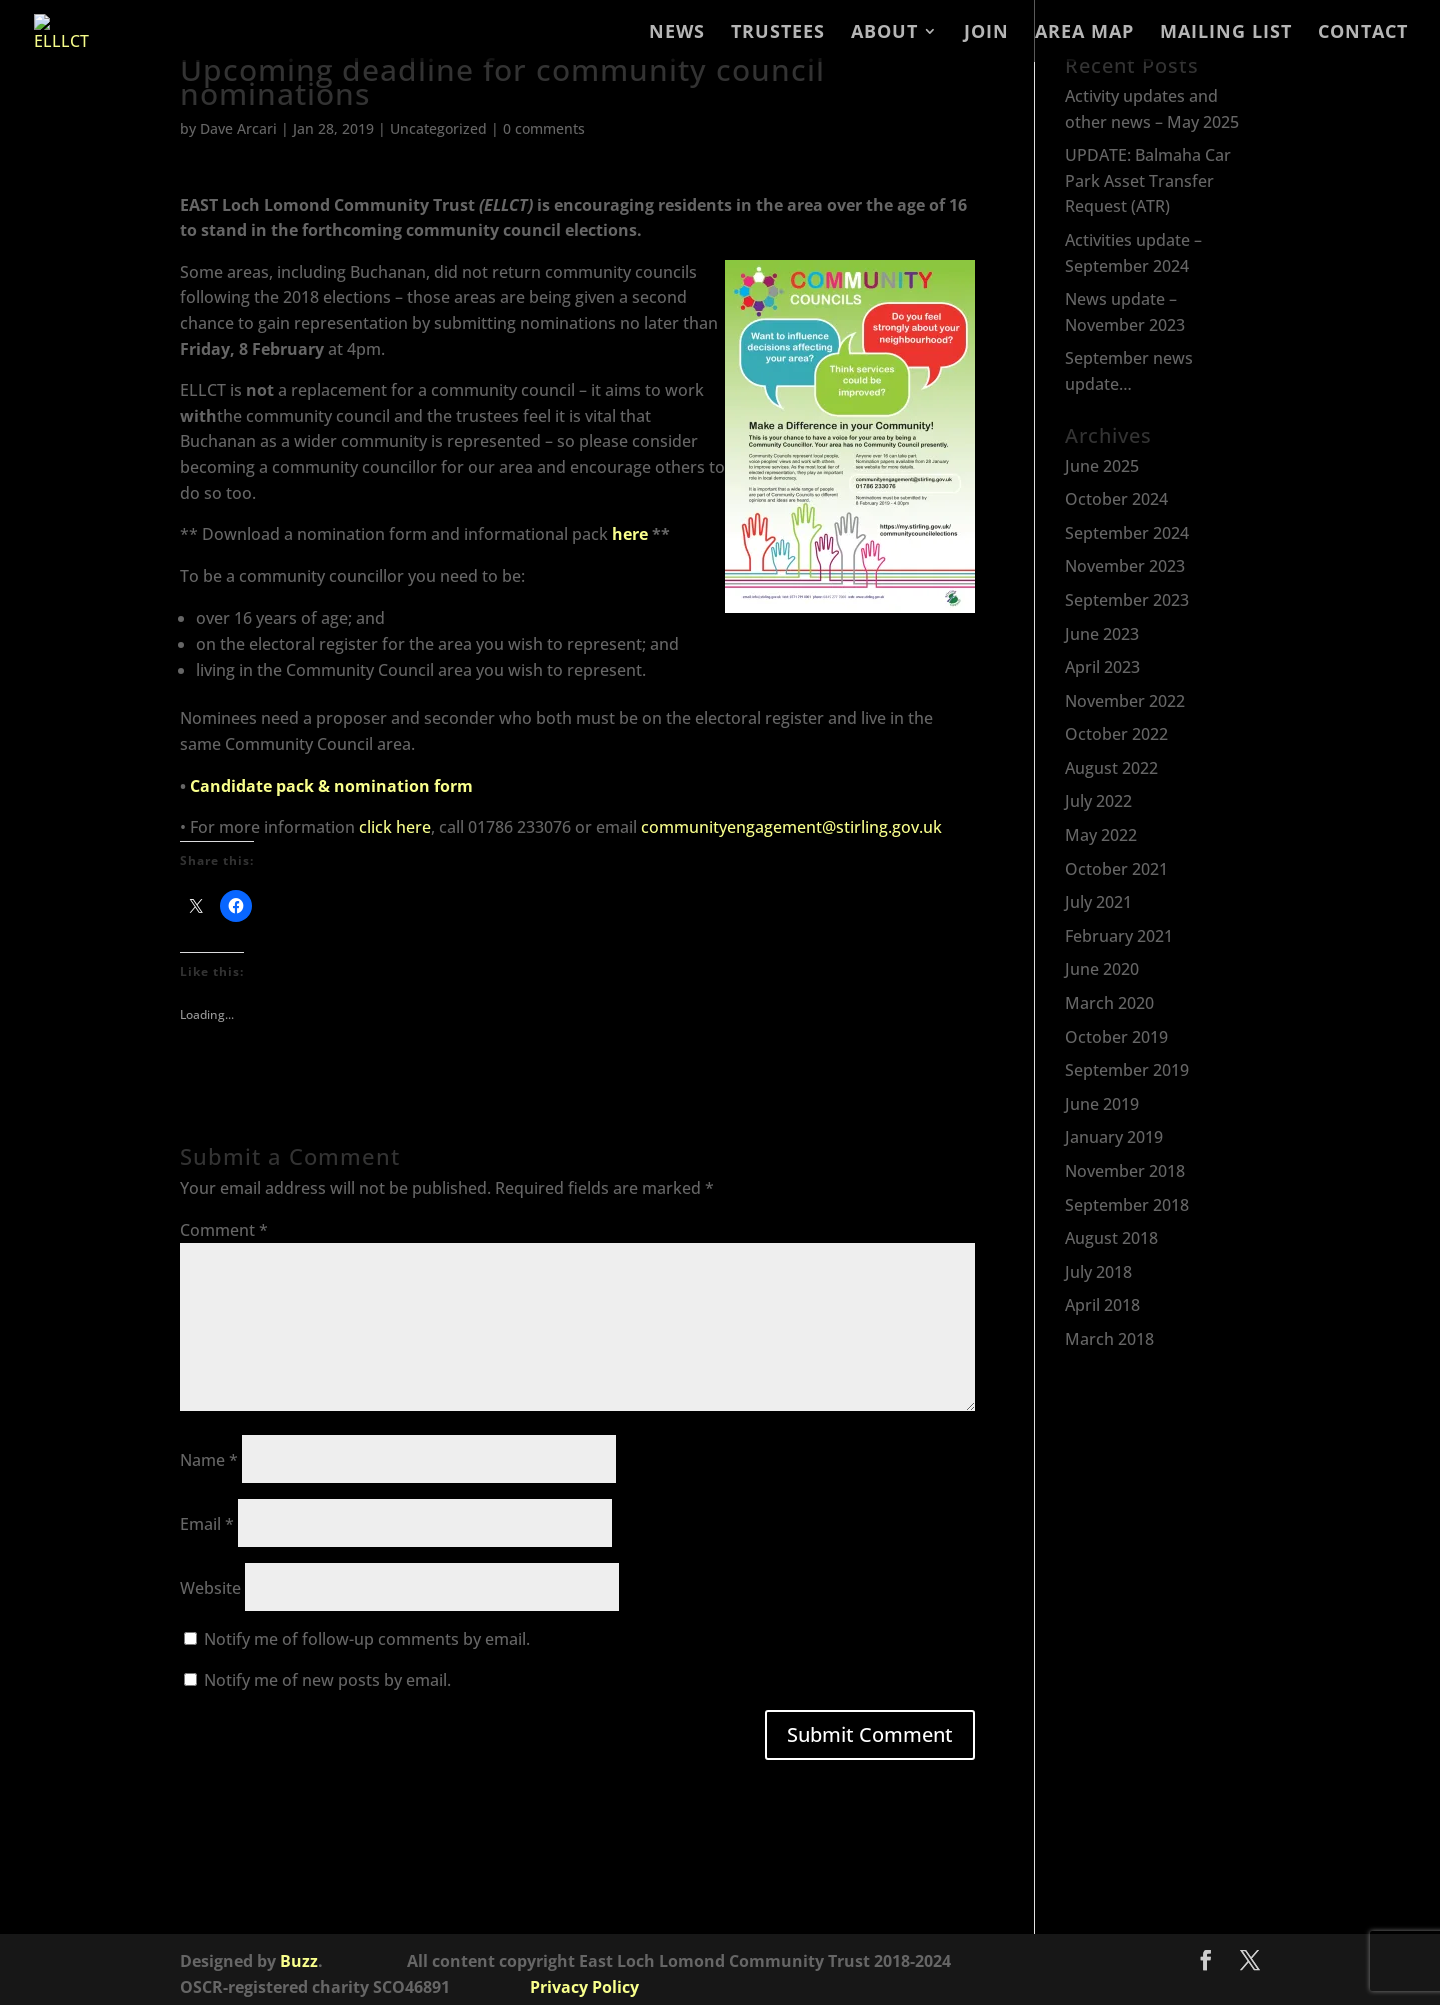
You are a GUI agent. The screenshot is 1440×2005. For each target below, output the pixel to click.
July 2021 (1098, 902)
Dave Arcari (238, 128)
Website (210, 1588)
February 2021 (1119, 936)
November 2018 (1125, 1171)
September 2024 (1127, 533)
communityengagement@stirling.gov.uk (791, 827)
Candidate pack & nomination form (331, 786)
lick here (399, 827)
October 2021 (1116, 869)
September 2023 (1127, 600)
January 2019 (1114, 1137)
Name (209, 1460)
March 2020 (1109, 1003)
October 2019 (1116, 1037)
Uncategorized (438, 128)
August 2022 (1111, 768)
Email (207, 1524)
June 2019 (1102, 1104)
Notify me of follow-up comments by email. (367, 1639)
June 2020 (1102, 969)
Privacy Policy (584, 1987)
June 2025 (1102, 466)
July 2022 (1098, 801)
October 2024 (1116, 499)
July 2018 (1098, 1272)
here (630, 534)
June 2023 (1102, 634)
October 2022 (1116, 734)
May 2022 (1101, 835)
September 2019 (1127, 1070)
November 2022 (1125, 701)
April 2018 (1102, 1305)
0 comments (544, 128)
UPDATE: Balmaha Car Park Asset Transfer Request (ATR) (1148, 180)
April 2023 (1102, 667)
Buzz (299, 1961)
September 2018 (1127, 1205)
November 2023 (1125, 566)
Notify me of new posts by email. (327, 1680)
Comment (224, 1230)
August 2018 (1111, 1238)
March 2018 (1109, 1339)
